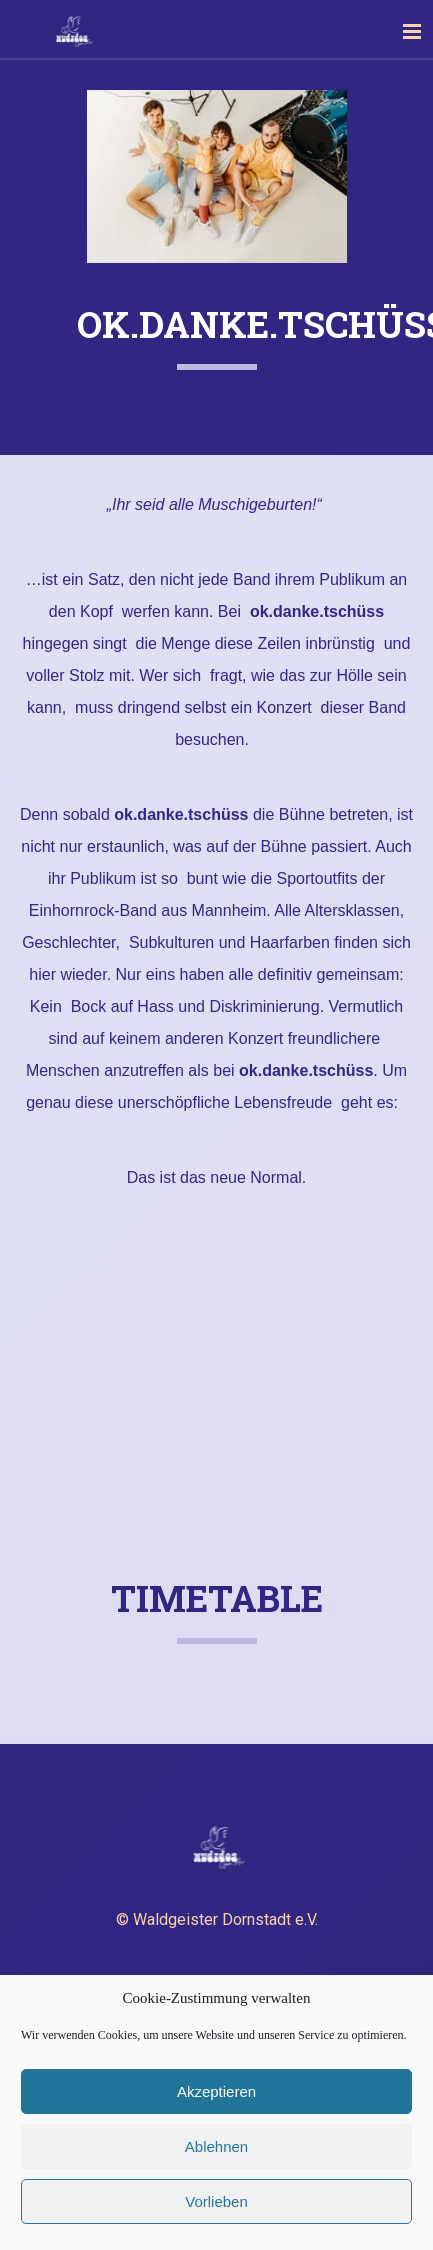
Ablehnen (216, 2146)
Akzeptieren (216, 2091)
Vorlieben (216, 2201)
